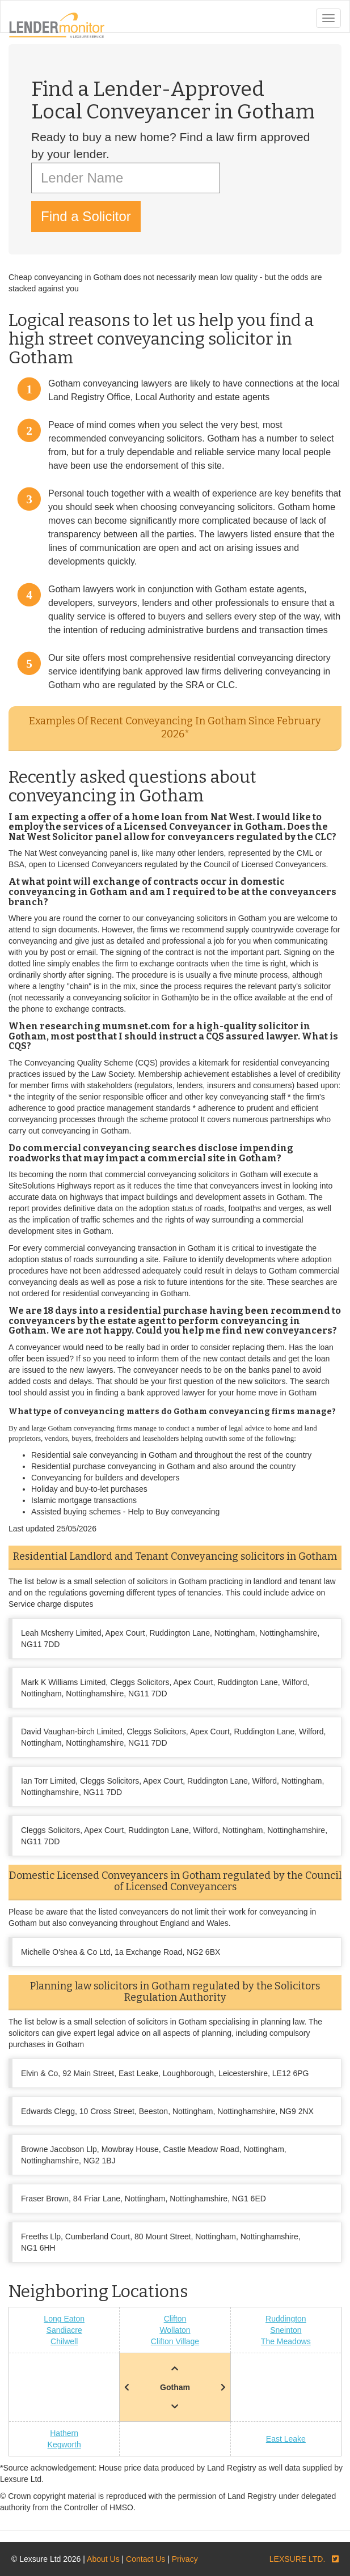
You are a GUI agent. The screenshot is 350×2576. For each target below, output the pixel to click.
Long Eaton (64, 2318)
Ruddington (285, 2318)
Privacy (185, 2559)
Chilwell (64, 2341)
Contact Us (145, 2559)
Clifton (175, 2318)
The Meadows (286, 2341)
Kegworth (64, 2444)
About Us (103, 2559)
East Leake (286, 2438)
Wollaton (174, 2330)
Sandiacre (64, 2330)
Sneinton (285, 2330)
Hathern (64, 2433)
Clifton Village (175, 2341)
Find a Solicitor (86, 216)
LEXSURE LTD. (297, 2559)
